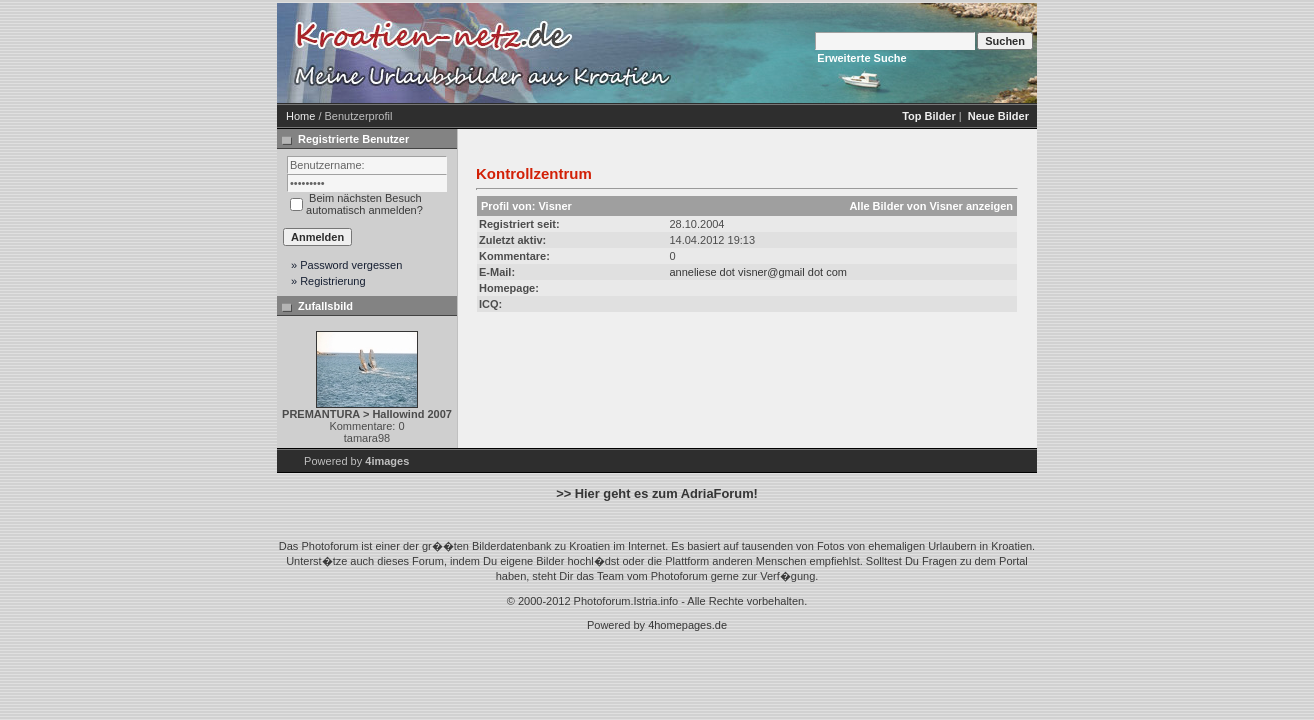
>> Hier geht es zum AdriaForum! (657, 493)
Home (300, 116)
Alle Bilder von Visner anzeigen (931, 206)
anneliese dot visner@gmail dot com (757, 272)
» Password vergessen (346, 265)
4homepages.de (687, 625)
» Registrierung (328, 281)
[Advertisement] (847, 53)
